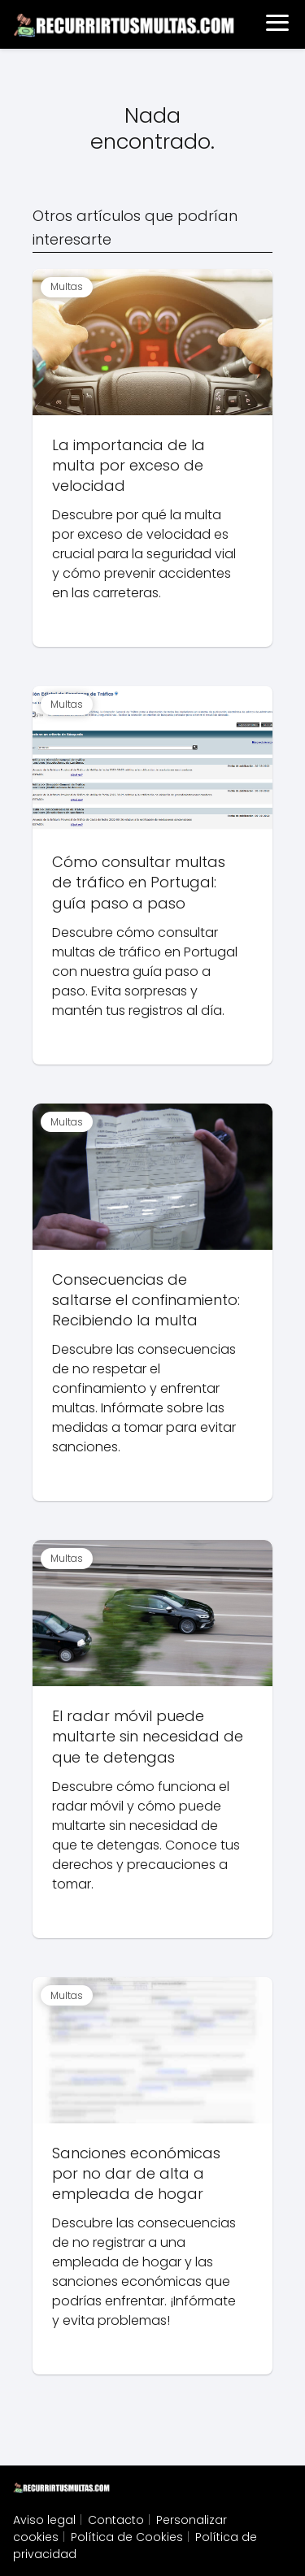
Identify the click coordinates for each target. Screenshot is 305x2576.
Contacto (116, 2520)
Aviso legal (44, 2520)
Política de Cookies (127, 2537)
